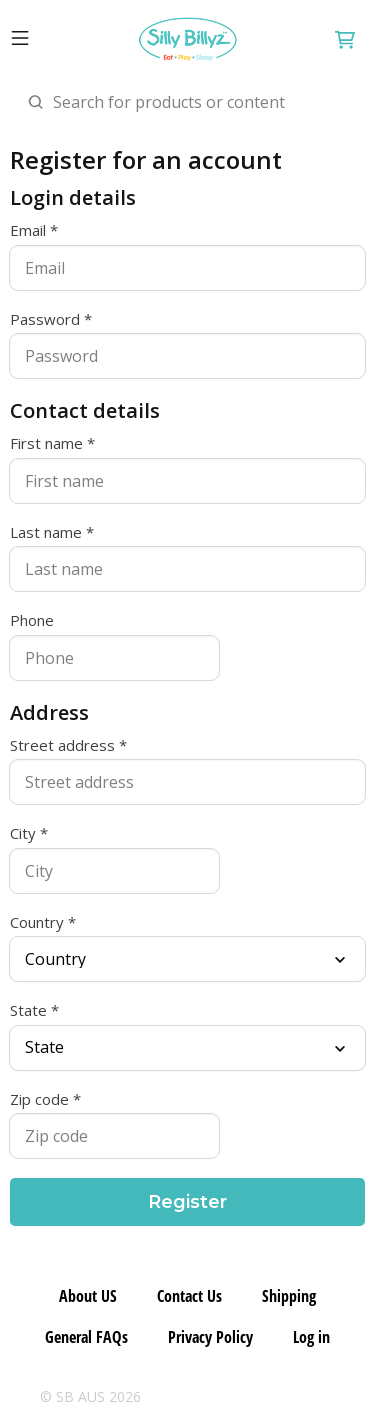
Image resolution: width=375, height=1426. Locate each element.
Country (37, 922)
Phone (32, 620)
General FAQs (86, 1337)
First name (46, 443)
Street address (62, 745)
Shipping (289, 1296)
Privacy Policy (210, 1337)
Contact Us (189, 1296)
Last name (46, 532)
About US (88, 1296)
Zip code (39, 1099)
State (28, 1010)
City (23, 833)
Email (28, 230)
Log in (311, 1337)
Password (45, 319)
